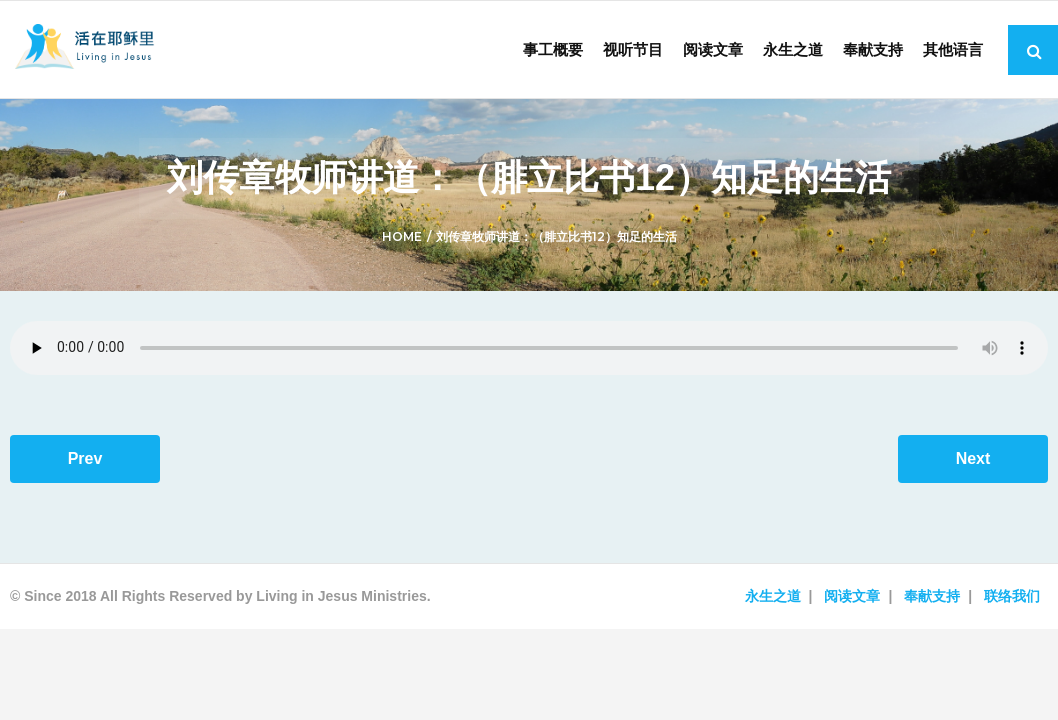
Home (402, 236)
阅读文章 (852, 596)
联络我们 (1012, 596)
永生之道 (773, 596)
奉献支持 (932, 596)
